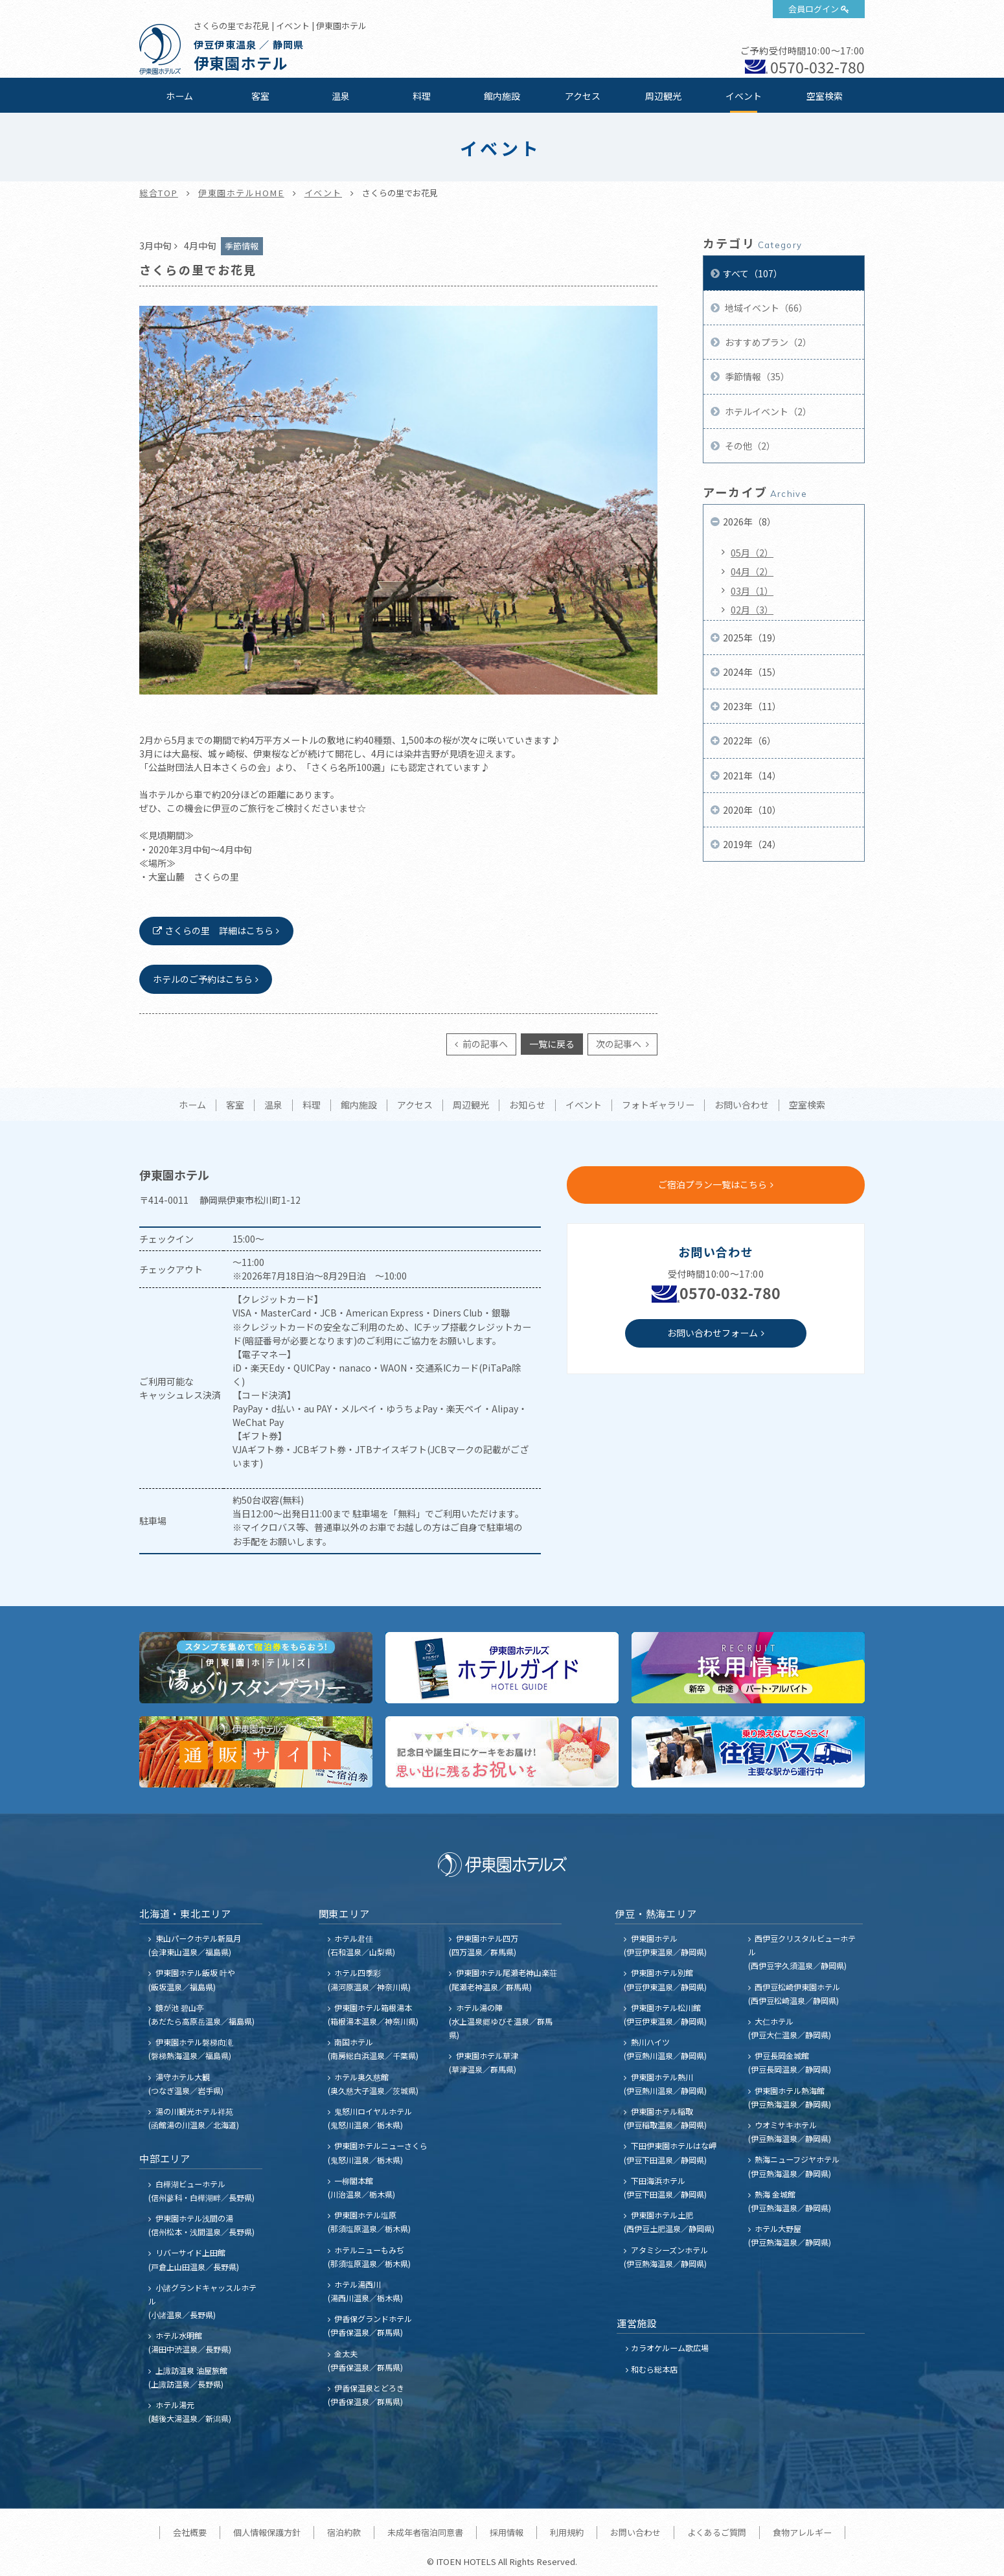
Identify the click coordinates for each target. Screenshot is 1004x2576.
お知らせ (527, 1105)
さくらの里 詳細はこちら (219, 930)
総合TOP (158, 193)
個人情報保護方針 (267, 2532)
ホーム (179, 95)
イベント (743, 95)
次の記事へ (619, 1043)
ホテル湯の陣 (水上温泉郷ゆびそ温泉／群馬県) (501, 2021)
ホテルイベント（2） (767, 411)
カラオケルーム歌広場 (670, 2347)
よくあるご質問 (716, 2532)
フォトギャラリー (658, 1105)
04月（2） (752, 571)
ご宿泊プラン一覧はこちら (712, 1184)
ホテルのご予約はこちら (203, 978)
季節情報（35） (756, 376)
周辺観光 (663, 95)
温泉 (341, 95)
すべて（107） (752, 273)
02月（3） (752, 609)
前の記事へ (484, 1043)
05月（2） (752, 552)
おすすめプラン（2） (767, 342)
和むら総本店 (654, 2369)
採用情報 (506, 2532)
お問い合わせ (741, 1105)
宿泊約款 (344, 2532)
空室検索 (824, 95)
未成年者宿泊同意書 (425, 2532)
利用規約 (567, 2532)
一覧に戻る (552, 1043)
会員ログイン (813, 9)
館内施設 (502, 95)
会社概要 (190, 2532)
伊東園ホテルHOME (241, 193)
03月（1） (752, 590)
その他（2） (749, 445)
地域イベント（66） (765, 307)
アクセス (582, 95)
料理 (422, 95)
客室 (260, 95)
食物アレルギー (802, 2532)
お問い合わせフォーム (712, 1332)
